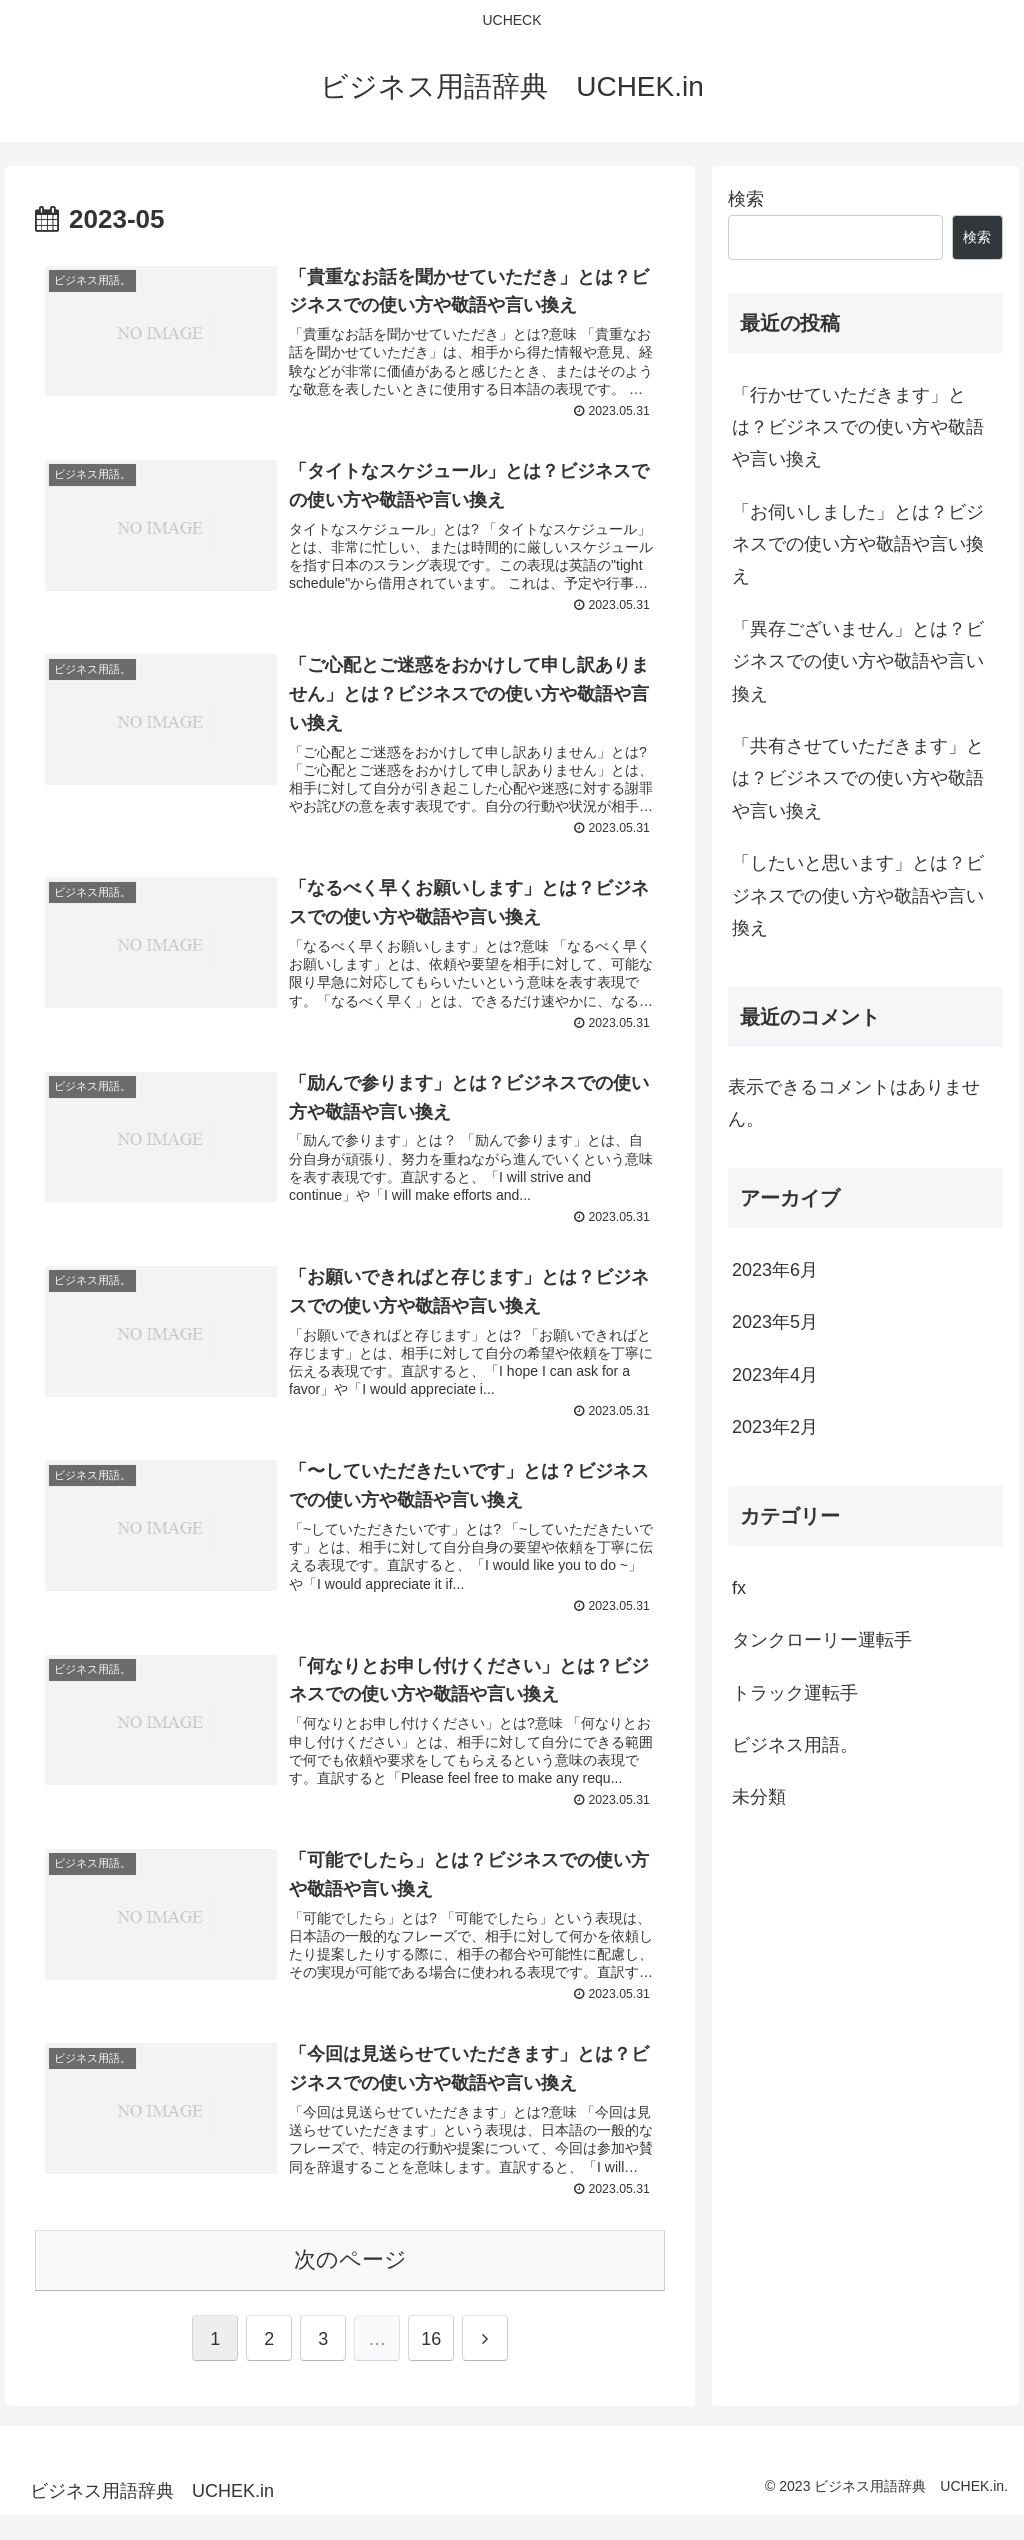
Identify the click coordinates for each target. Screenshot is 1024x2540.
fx (739, 1588)
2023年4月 (775, 1375)
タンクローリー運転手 (822, 1640)
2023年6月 (775, 1270)
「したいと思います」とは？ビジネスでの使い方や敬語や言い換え (858, 895)
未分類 (759, 1797)
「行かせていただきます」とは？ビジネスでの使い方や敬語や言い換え (858, 427)
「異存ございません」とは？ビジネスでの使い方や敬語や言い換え (858, 661)
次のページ (350, 2284)
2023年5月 (775, 1322)
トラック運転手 (795, 1693)
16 (431, 2364)
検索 (746, 199)
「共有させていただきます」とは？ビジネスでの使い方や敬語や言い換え (858, 778)
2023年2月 (775, 1427)
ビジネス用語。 (795, 1745)
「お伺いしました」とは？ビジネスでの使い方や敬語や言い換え (858, 544)
